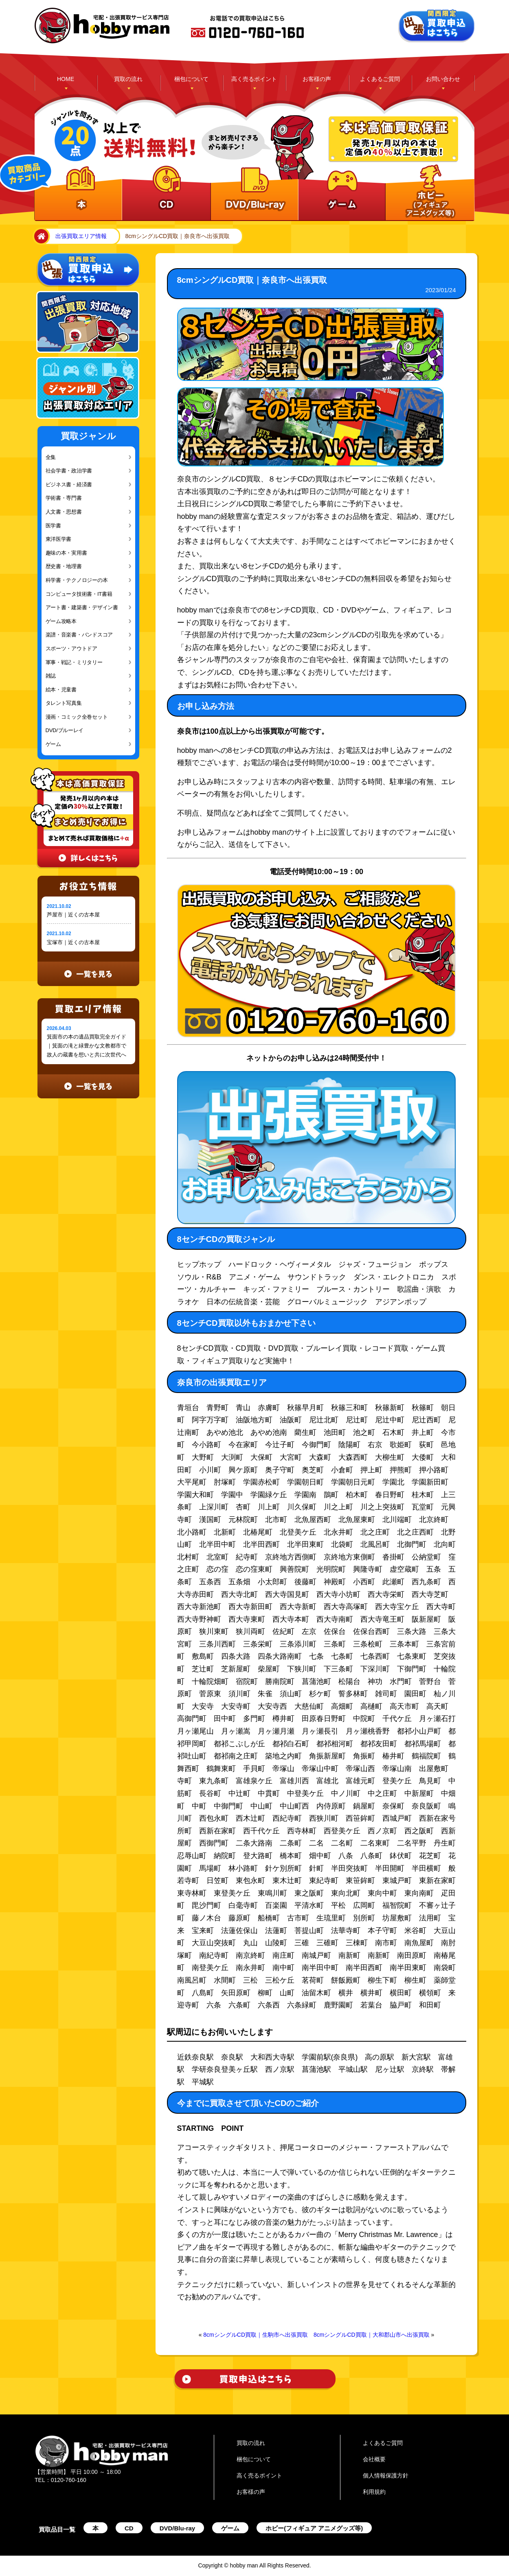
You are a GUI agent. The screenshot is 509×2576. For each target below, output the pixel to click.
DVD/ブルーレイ (65, 730)
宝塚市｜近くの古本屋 (73, 942)
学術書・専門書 (64, 498)
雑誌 (51, 676)
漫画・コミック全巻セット (77, 717)
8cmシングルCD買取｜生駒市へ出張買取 (255, 2334)
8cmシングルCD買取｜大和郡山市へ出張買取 (372, 2334)
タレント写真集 (64, 703)
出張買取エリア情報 (81, 236)
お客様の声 (317, 79)
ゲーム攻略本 (61, 621)
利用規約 (374, 2492)
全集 (51, 457)
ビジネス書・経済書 (69, 484)
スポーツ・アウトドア (71, 648)
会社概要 (374, 2459)
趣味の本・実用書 (66, 553)
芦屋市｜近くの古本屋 (73, 915)
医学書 (53, 526)
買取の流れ (128, 79)
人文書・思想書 (64, 512)
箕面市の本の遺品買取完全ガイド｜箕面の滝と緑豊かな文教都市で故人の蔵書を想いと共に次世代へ (86, 1046)
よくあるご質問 (380, 79)
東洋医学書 (59, 539)
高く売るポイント (254, 79)
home (40, 236)
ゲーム (53, 744)
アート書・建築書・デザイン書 (82, 607)
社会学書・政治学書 (69, 471)
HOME (65, 79)
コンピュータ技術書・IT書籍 (79, 594)
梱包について (191, 79)
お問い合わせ (443, 79)
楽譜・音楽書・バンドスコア (79, 635)
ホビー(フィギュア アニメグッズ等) (314, 2528)
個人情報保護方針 (385, 2475)
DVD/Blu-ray (177, 2528)
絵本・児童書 (61, 690)
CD (129, 2528)
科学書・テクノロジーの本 (77, 580)
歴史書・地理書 (64, 566)
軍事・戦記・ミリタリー (74, 662)
